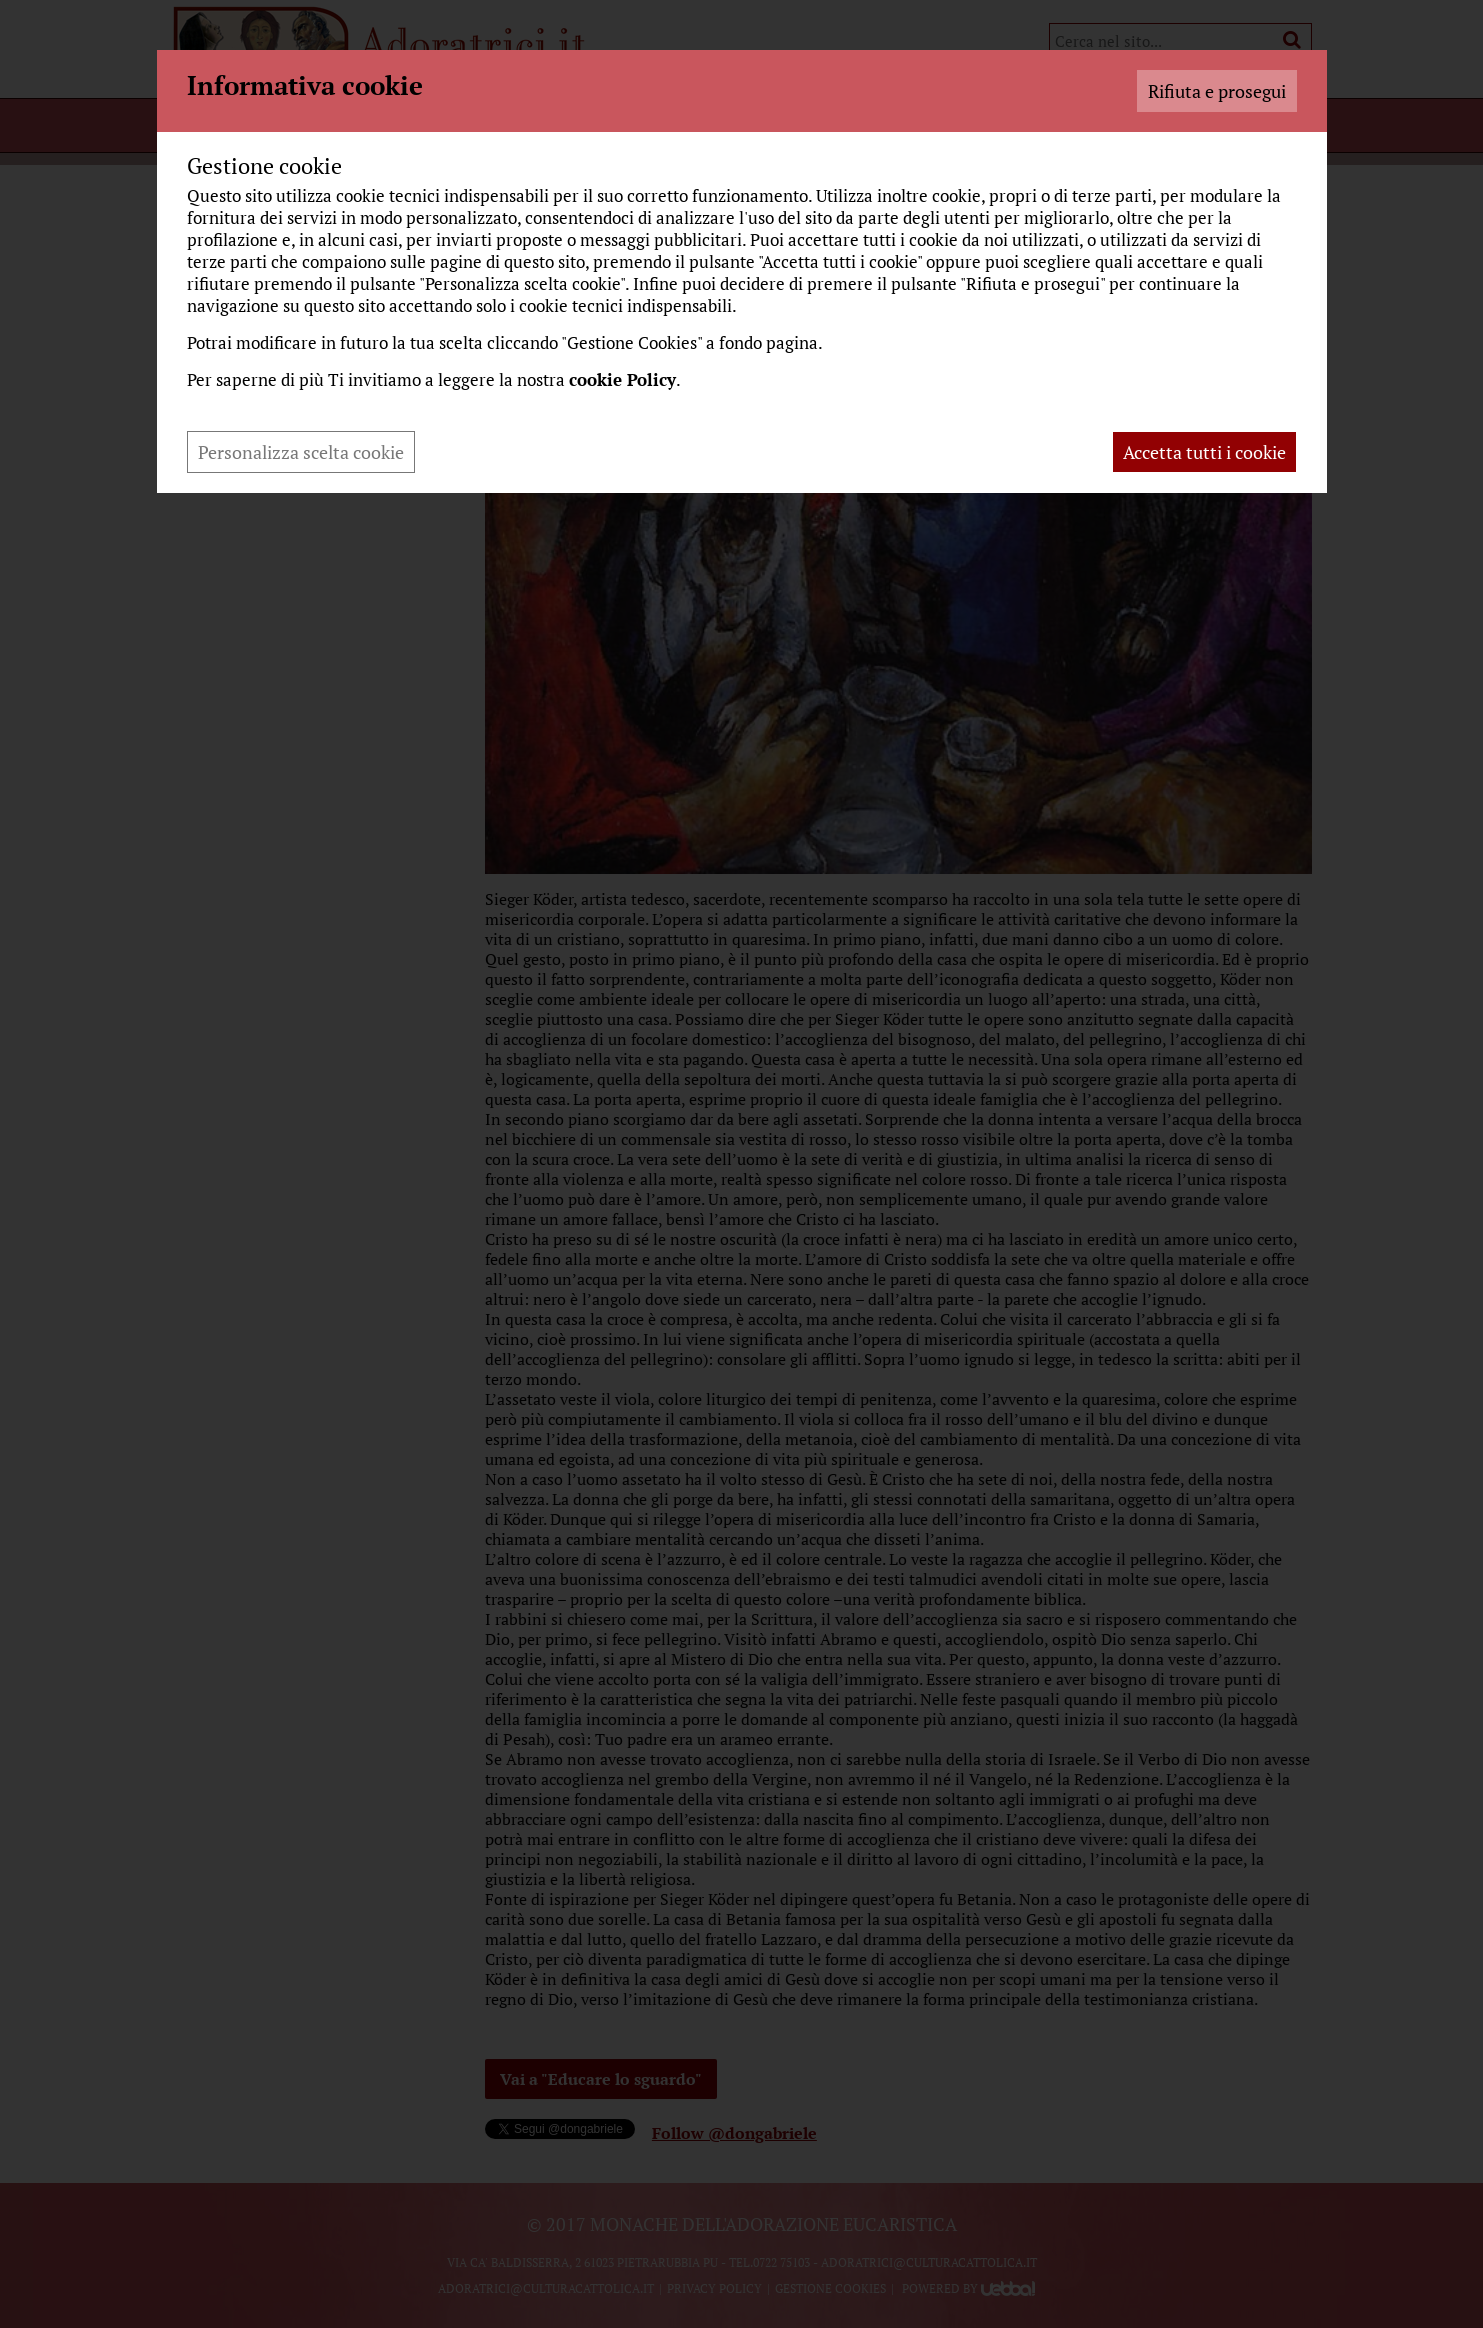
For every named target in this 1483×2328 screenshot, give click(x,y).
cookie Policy (622, 379)
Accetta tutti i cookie (1204, 452)
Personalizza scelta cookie (301, 452)
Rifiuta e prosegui (1217, 91)
